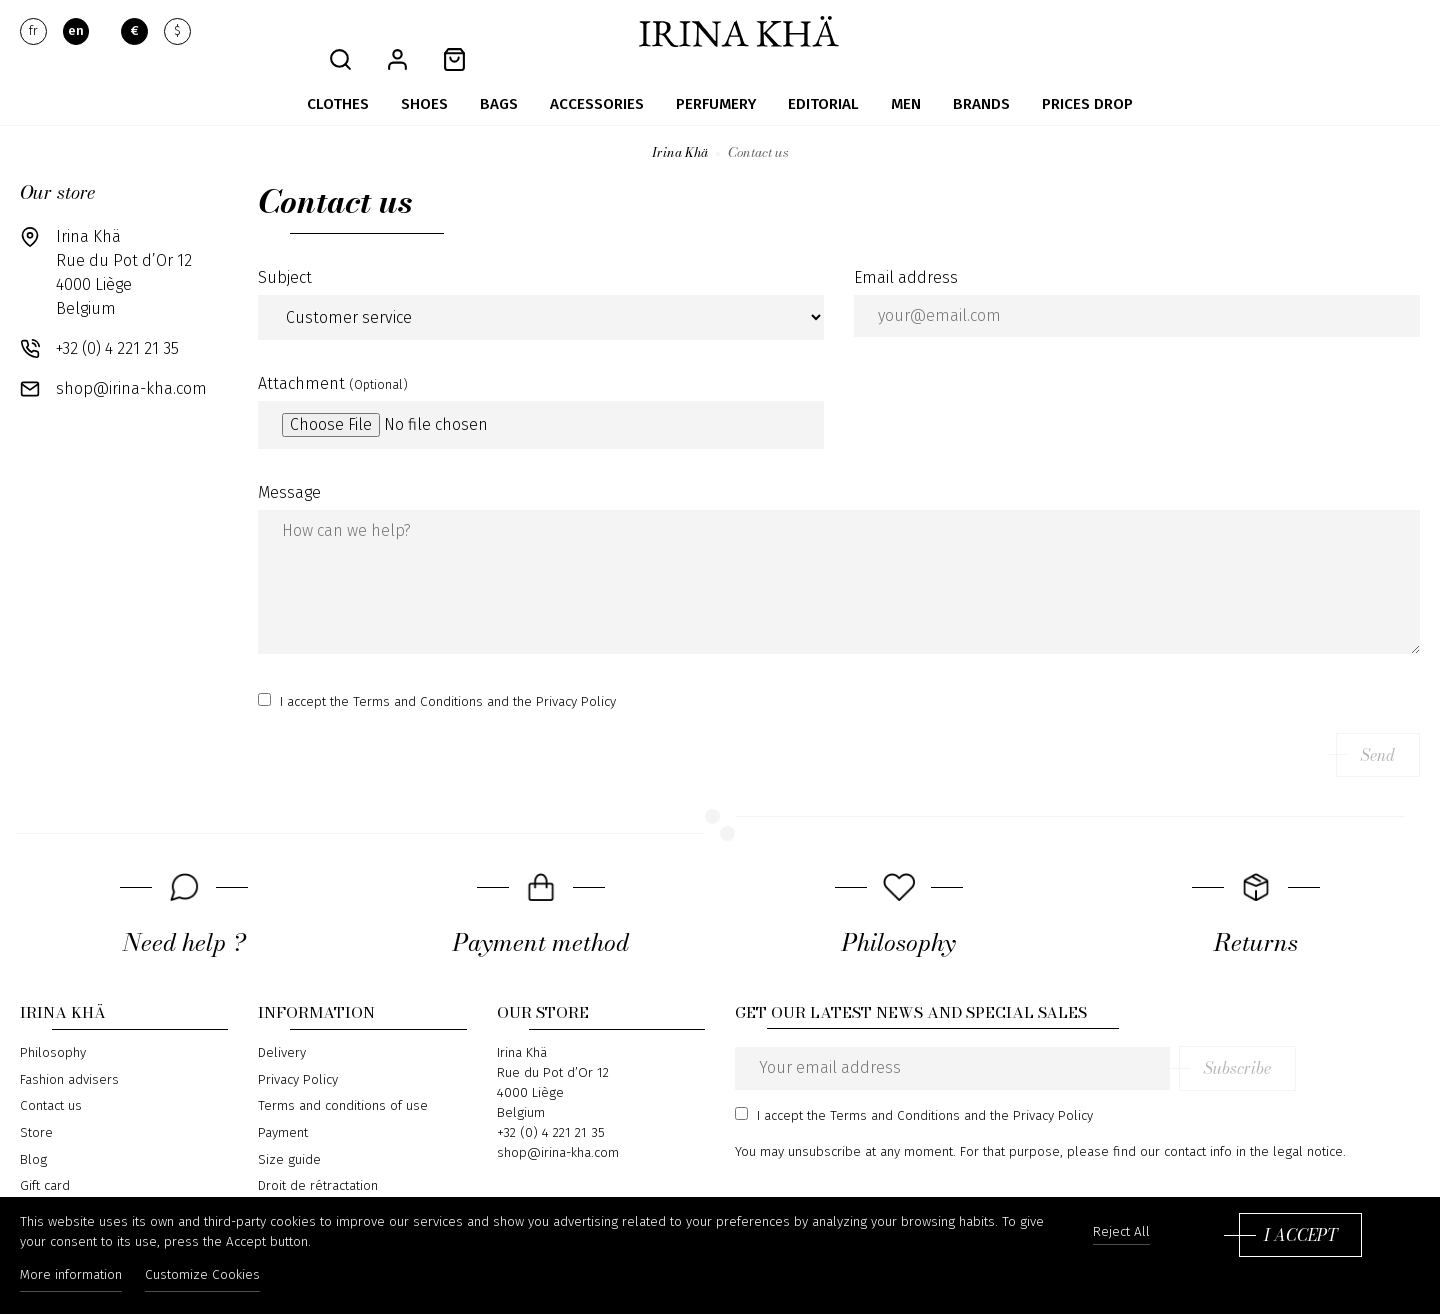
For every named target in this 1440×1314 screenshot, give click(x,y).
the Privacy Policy (564, 681)
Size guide (289, 1139)
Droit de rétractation (318, 1165)
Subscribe (1361, 1047)
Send (1378, 734)
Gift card (45, 1165)
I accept (1300, 1241)
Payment (283, 1112)
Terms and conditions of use (343, 1085)
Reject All (1121, 1238)
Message (289, 471)
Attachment (333, 362)
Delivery (282, 1032)
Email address (906, 256)
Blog (33, 1139)
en (76, 32)
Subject (285, 256)
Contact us (51, 1085)
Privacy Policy (298, 1059)
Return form (293, 1192)
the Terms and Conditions (406, 681)
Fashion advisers (69, 1059)
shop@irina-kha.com (131, 367)
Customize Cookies (215, 1282)
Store (36, 1112)
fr (33, 32)
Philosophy (53, 1032)
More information (71, 1282)
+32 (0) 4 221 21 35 (117, 327)
